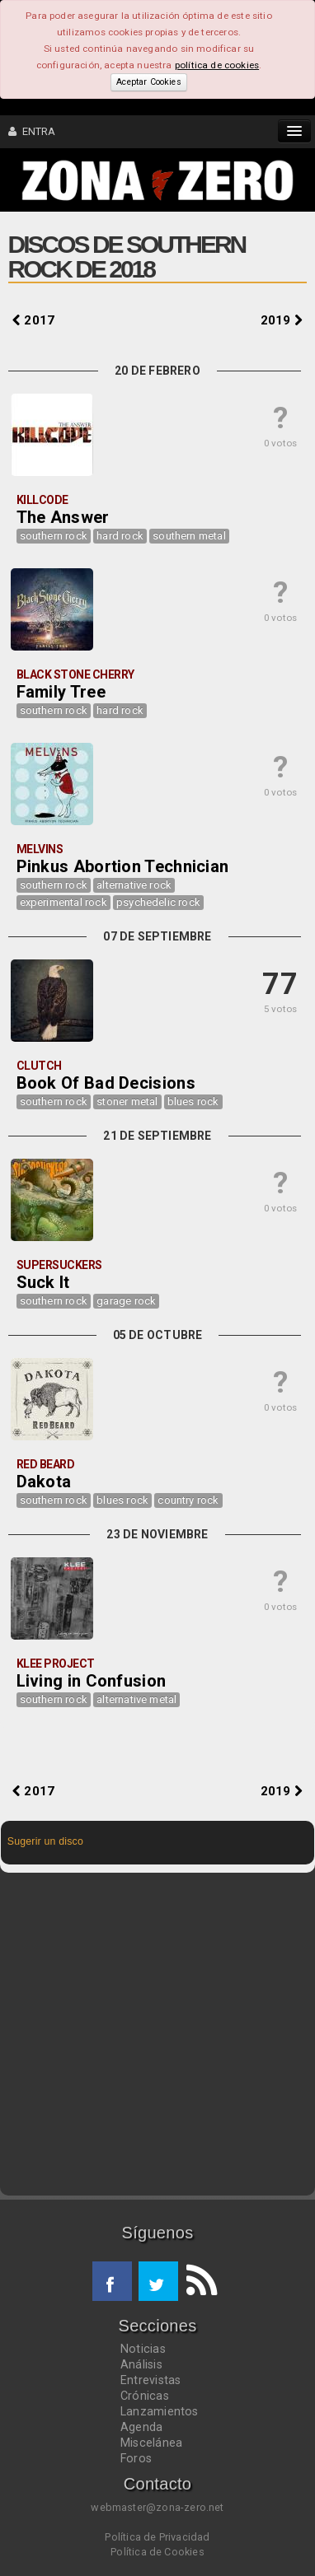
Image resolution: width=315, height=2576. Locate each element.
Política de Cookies (157, 2552)
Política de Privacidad (157, 2537)
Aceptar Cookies (148, 82)
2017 (33, 320)
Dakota (44, 1481)
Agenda (141, 2427)
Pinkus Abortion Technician (122, 866)
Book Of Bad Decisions (105, 1083)
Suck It (43, 1282)
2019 (282, 320)
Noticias (143, 2348)
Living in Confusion (91, 1681)
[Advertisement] (157, 2034)
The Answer (63, 517)
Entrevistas (150, 2380)
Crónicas (144, 2395)
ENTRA (32, 131)
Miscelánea (151, 2442)
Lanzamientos (159, 2411)
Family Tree (61, 692)
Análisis (141, 2364)
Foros (136, 2458)
